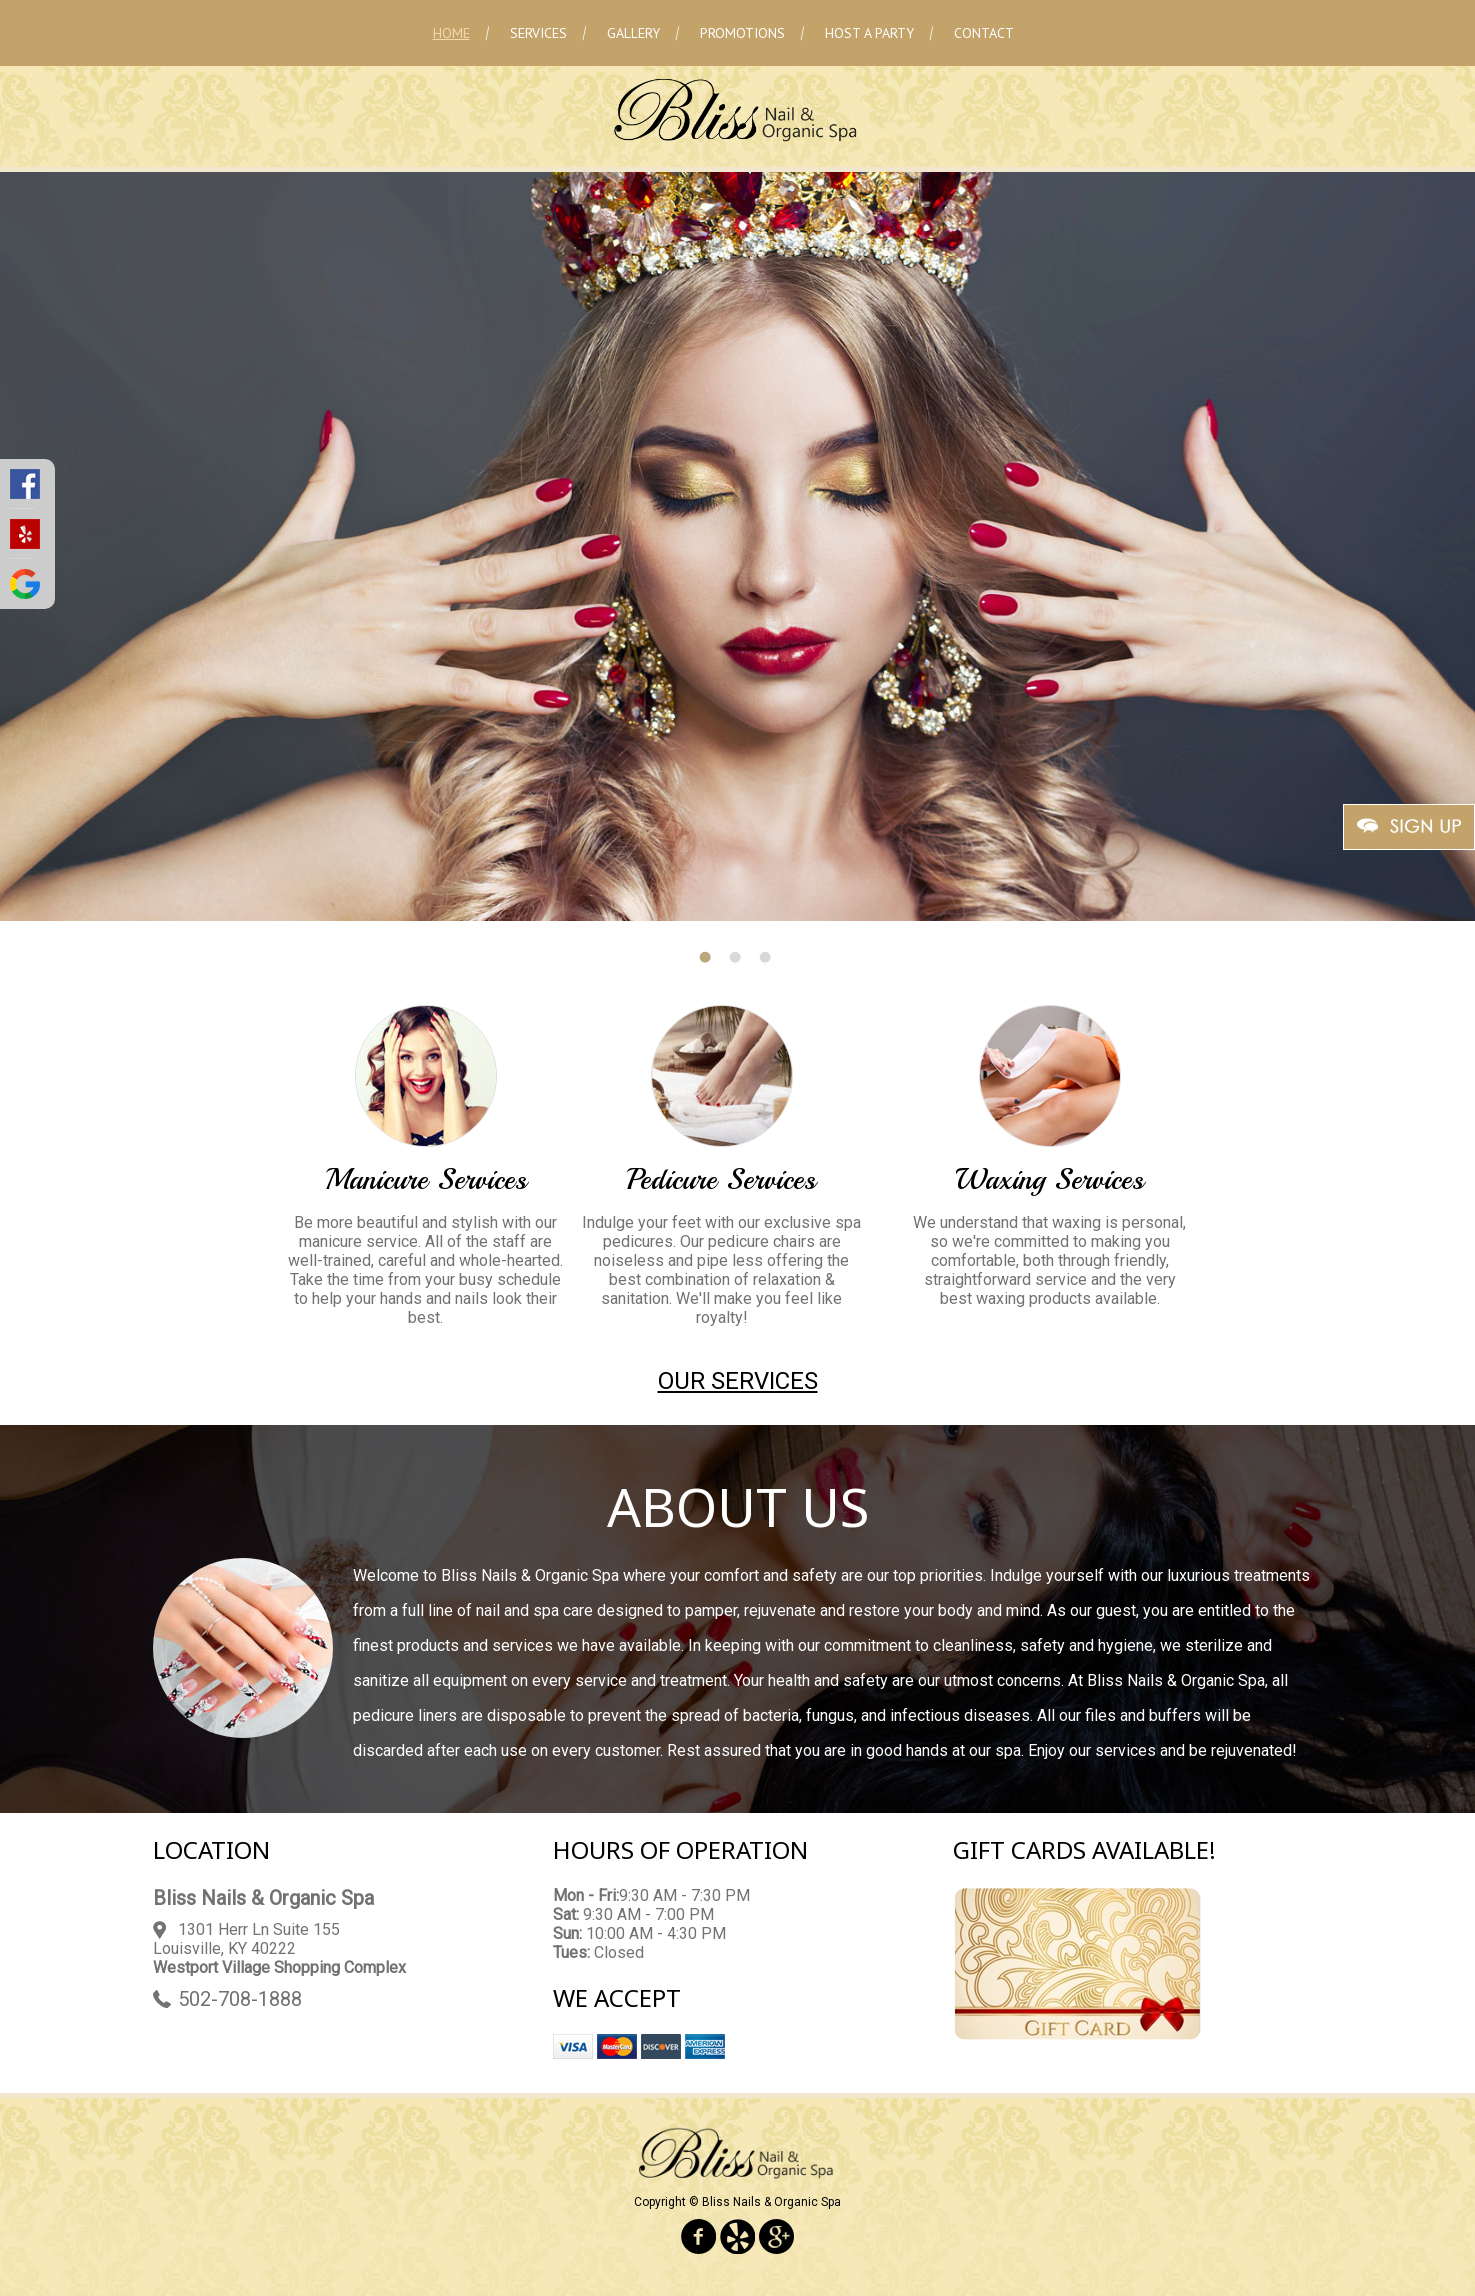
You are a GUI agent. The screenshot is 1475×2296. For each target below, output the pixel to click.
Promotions (742, 33)
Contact (984, 33)
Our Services (738, 1381)
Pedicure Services (721, 1179)
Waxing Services (1049, 1179)
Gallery (633, 33)
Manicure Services (426, 1179)
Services (538, 33)
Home (451, 33)
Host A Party (869, 33)
